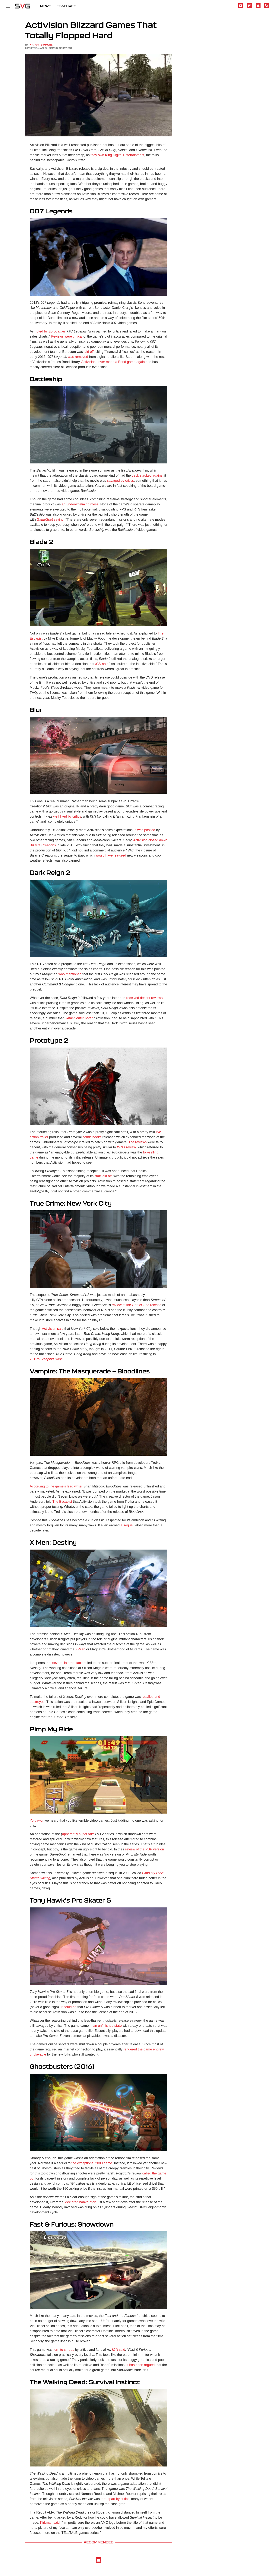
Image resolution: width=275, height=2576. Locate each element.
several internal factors (69, 1663)
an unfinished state (107, 2025)
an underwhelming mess (80, 504)
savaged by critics (120, 480)
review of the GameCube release (136, 1305)
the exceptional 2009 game (91, 2163)
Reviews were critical (66, 336)
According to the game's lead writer (56, 1486)
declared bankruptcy (80, 2202)
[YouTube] (240, 8)
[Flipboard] (249, 8)
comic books (92, 1137)
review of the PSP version (144, 1849)
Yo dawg (36, 1820)
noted (79, 1018)
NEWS (45, 6)
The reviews (137, 1142)
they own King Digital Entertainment (117, 155)
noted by (50, 331)
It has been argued (140, 2365)
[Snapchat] (258, 8)
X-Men (80, 1649)
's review (126, 1147)
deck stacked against (147, 475)
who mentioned (69, 974)
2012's (46, 1359)
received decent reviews (144, 998)
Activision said (52, 1329)
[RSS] (266, 8)
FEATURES (66, 6)
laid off (89, 352)
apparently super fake (78, 1834)
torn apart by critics (115, 2499)
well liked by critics (67, 816)
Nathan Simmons (41, 44)
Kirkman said (50, 2522)
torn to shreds (63, 2350)
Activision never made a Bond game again (113, 362)
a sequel (127, 1525)
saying (50, 519)
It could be (68, 2007)
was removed (78, 357)
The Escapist (62, 1501)
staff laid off (103, 1176)
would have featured (111, 855)
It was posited (144, 830)
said (101, 664)
